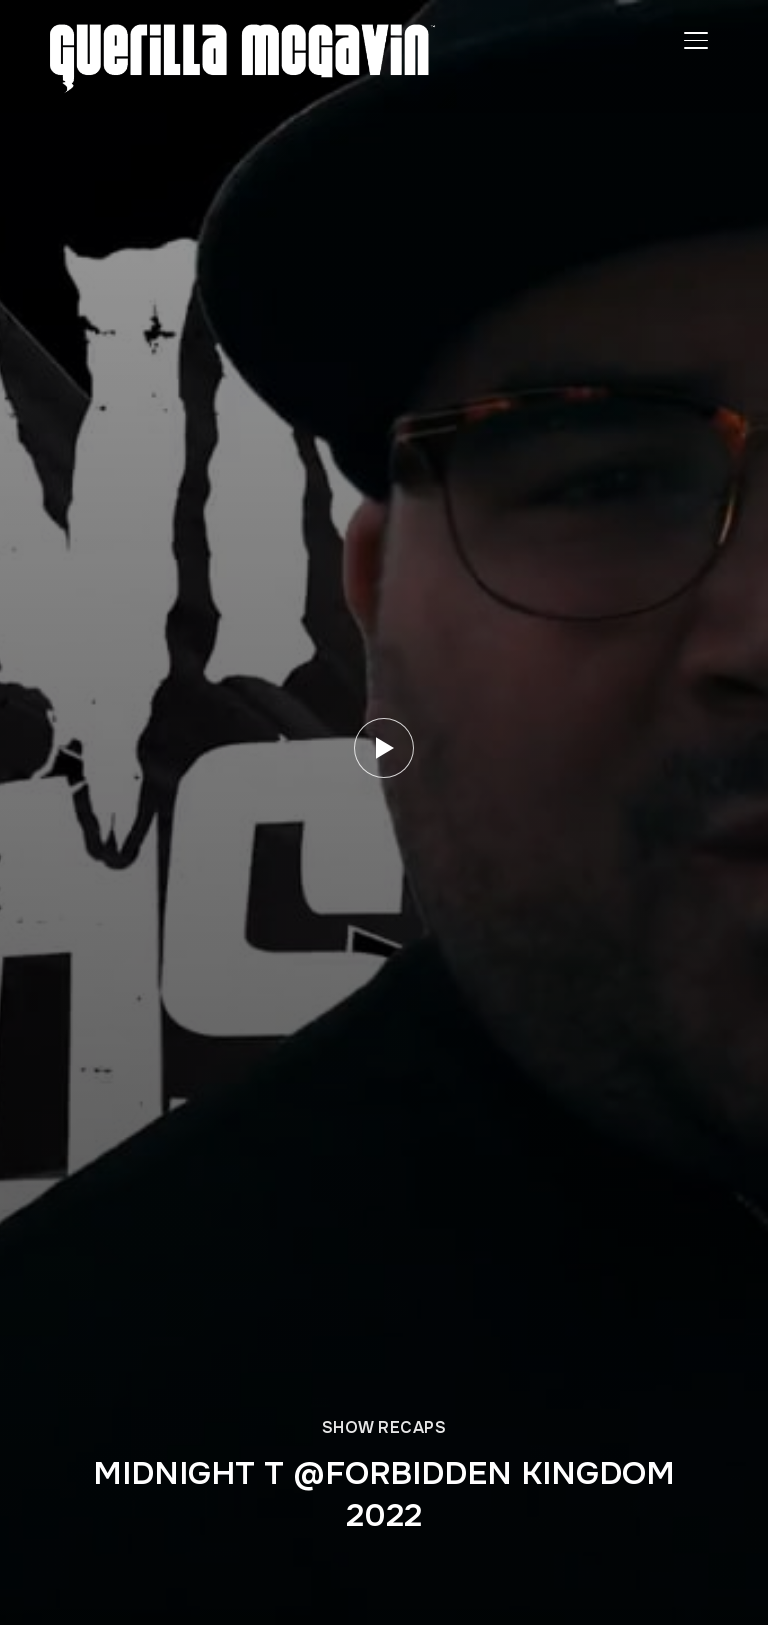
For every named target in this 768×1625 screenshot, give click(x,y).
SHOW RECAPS (384, 1427)
